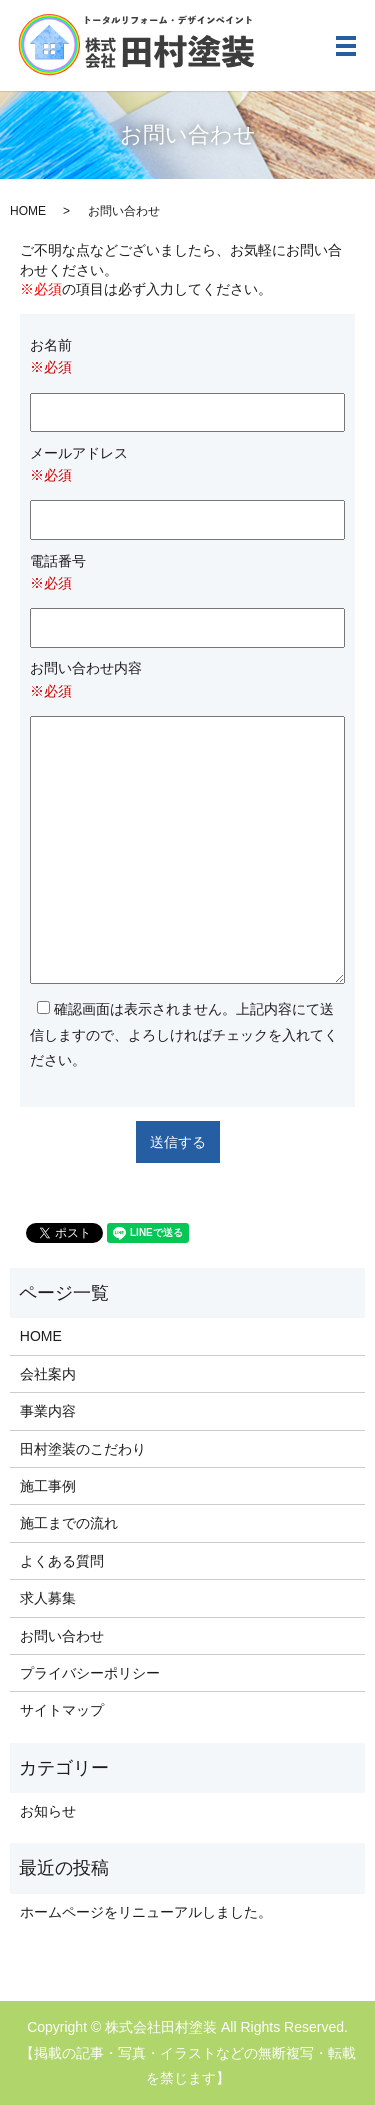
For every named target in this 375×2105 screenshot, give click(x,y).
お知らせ (48, 1811)
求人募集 (48, 1598)
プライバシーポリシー (90, 1673)
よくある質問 (62, 1561)
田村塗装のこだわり (83, 1449)
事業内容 (48, 1411)
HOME (28, 211)
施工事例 (48, 1486)
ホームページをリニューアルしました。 (146, 1912)
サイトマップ (62, 1710)
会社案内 (48, 1374)
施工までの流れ (69, 1523)
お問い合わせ (62, 1636)
